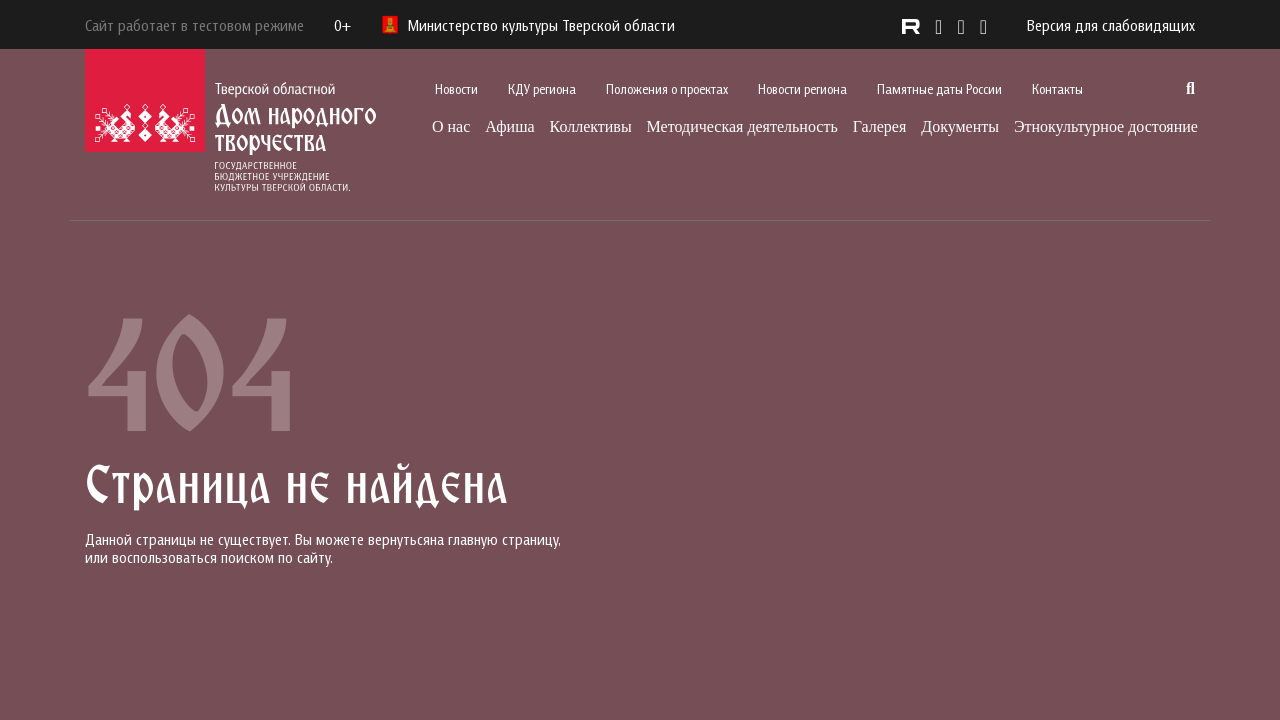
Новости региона (802, 89)
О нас (451, 126)
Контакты (1057, 89)
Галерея (880, 126)
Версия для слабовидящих (1111, 25)
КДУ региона (542, 89)
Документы (960, 126)
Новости (456, 89)
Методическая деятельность (742, 126)
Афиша (509, 126)
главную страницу (503, 539)
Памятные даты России (939, 89)
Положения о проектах (667, 89)
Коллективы (591, 126)
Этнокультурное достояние (1106, 126)
